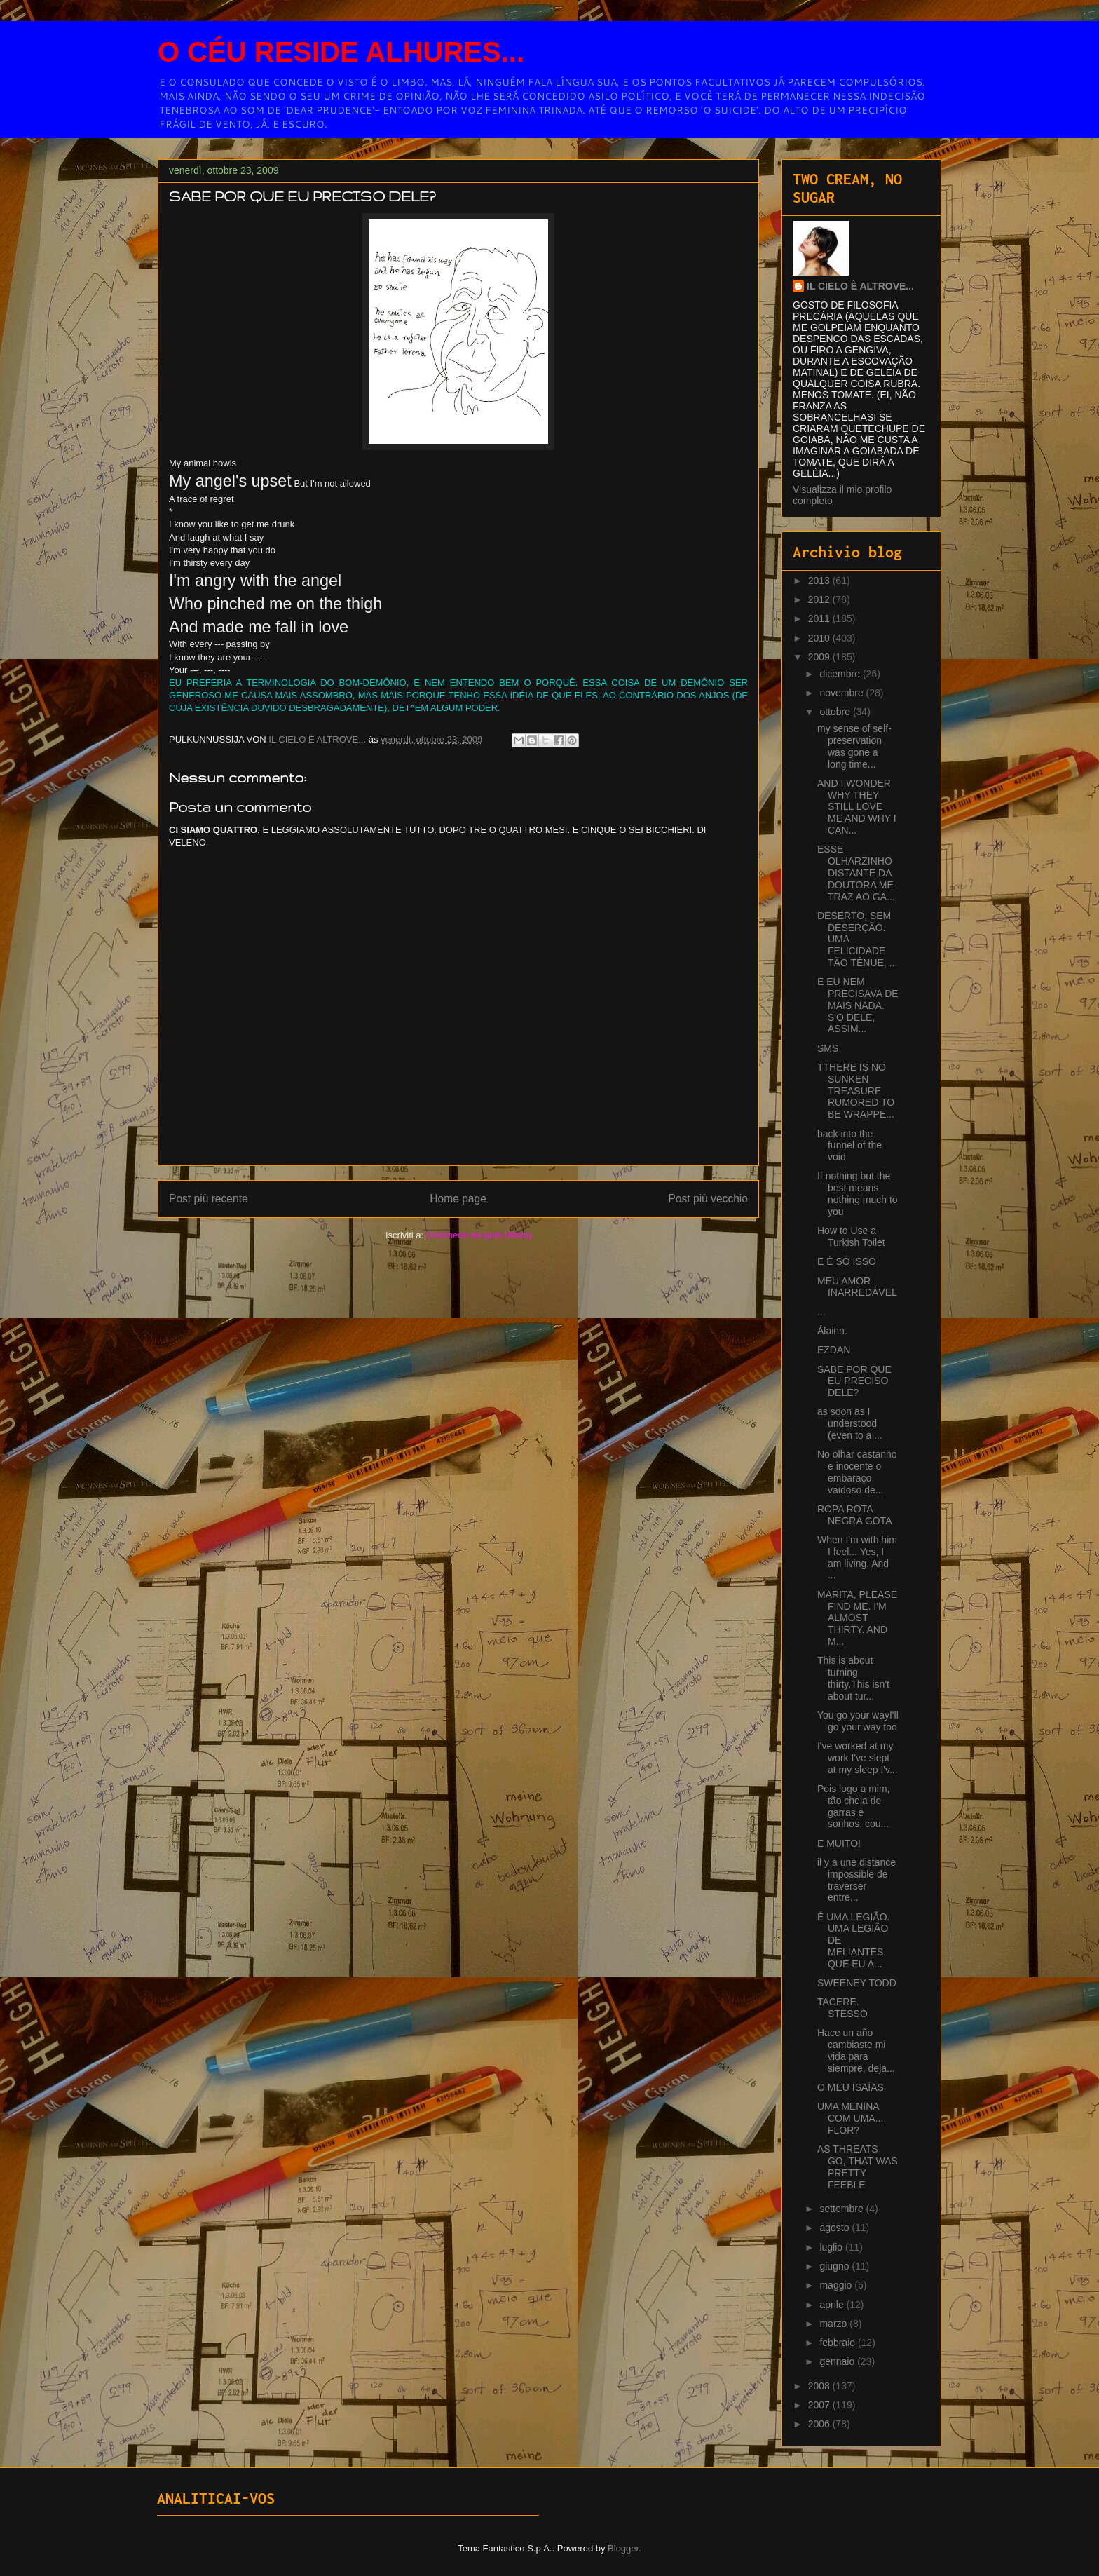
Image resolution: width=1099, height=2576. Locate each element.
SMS (827, 1048)
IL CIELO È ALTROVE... (860, 286)
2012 (820, 599)
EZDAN (833, 1349)
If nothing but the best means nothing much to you (857, 1193)
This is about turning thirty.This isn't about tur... (853, 1678)
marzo (834, 2323)
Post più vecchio (708, 1199)
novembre (842, 692)
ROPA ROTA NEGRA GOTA (854, 1514)
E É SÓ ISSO (846, 1261)
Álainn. (832, 1330)
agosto (835, 2227)
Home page (458, 1199)
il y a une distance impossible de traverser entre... (856, 1880)
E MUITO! (839, 1843)
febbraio (838, 2342)
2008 (820, 2386)
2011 (820, 618)
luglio (832, 2247)
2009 (820, 657)
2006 (820, 2423)
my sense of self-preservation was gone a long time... (854, 746)
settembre (842, 2208)
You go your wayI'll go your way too (858, 1721)
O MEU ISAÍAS (850, 2087)
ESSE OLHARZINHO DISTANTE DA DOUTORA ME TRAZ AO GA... (856, 872)
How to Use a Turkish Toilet (851, 1236)
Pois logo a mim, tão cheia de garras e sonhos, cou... (853, 1806)
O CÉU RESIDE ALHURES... (341, 51)
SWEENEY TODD (856, 1982)
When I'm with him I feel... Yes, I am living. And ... (857, 1557)
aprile (832, 2304)
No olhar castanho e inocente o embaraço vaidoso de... (857, 1472)
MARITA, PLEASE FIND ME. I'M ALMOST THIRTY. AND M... (857, 1618)
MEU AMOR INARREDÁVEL (857, 1287)
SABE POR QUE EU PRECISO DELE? (854, 1381)
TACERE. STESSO (842, 2007)
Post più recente (208, 1199)
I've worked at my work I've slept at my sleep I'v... (857, 1757)
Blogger (623, 2548)
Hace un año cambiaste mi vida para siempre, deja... (856, 2050)
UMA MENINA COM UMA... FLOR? (850, 2118)
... (821, 1311)
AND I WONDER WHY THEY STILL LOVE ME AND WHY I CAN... (856, 807)
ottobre (835, 711)
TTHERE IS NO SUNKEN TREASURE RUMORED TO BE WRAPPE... (855, 1091)
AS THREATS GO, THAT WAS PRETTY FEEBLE (857, 2166)
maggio (836, 2285)
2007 (820, 2405)
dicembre (840, 673)
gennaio (838, 2361)
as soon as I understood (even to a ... (849, 1423)
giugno (835, 2266)
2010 (820, 638)
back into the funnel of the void (849, 1145)
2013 (820, 580)
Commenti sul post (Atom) (478, 1235)
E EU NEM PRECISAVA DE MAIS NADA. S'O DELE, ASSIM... (858, 1005)
